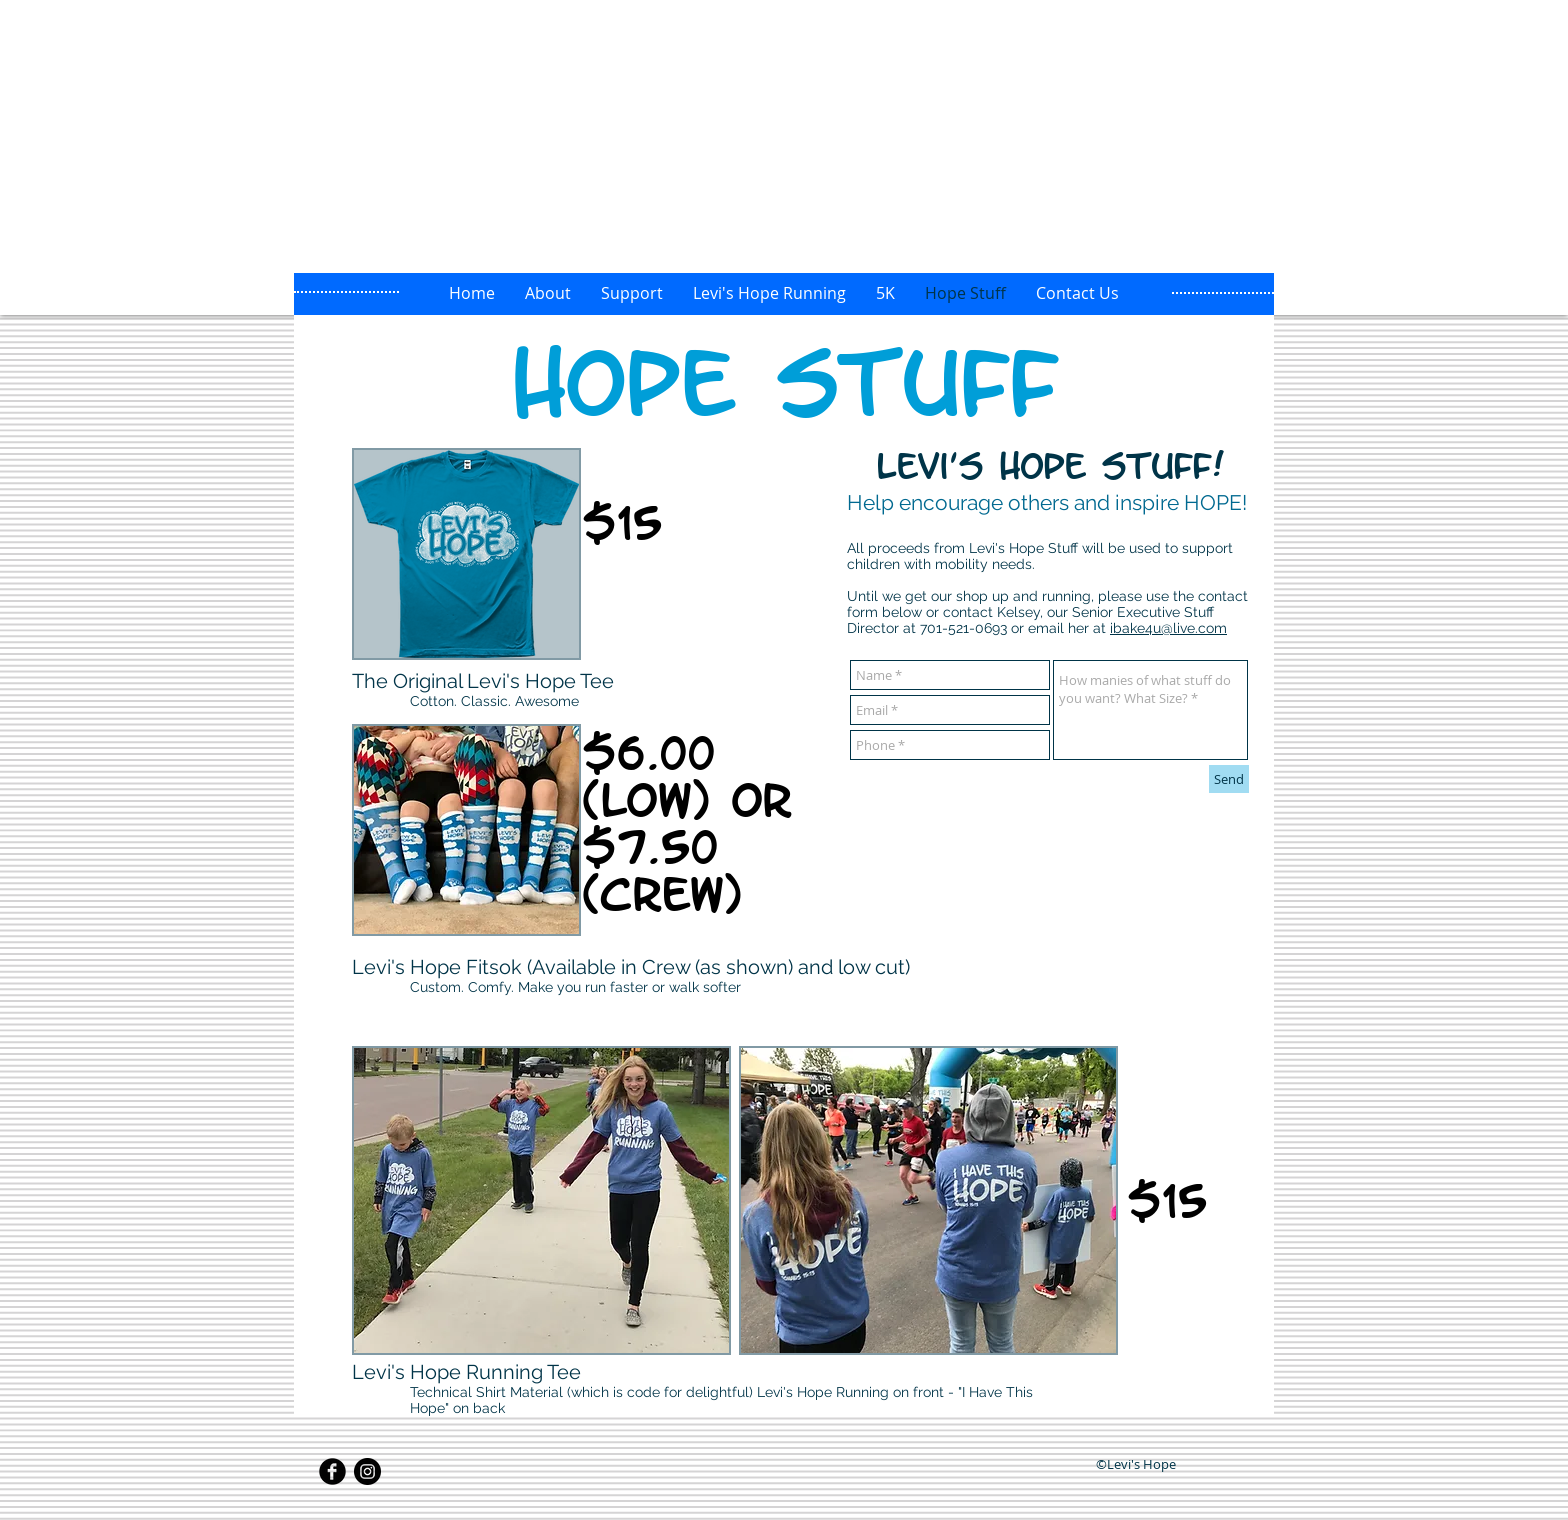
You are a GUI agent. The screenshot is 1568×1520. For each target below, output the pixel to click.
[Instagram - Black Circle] (367, 1471)
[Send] (1229, 779)
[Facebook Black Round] (332, 1471)
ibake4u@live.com (1168, 628)
